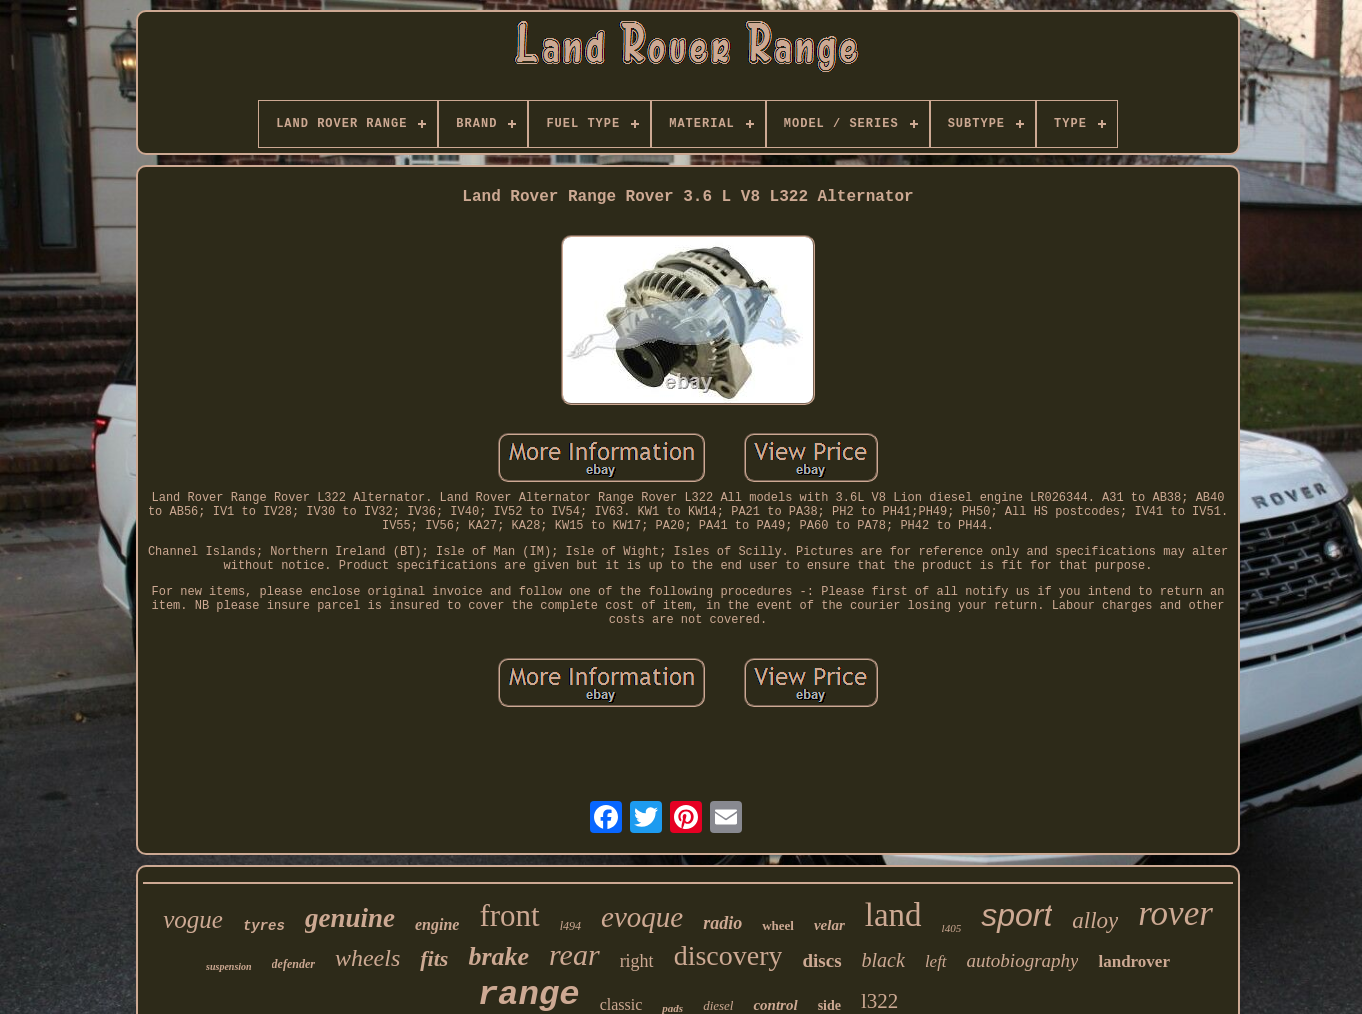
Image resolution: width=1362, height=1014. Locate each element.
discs (821, 960)
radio (722, 923)
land (893, 915)
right (637, 961)
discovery (728, 955)
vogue (193, 919)
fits (434, 958)
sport (1016, 915)
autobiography (1023, 960)
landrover (1133, 961)
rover (1175, 913)
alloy (1095, 920)
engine (437, 924)
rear (574, 954)
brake (498, 956)
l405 (952, 928)
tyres (264, 926)
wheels (367, 958)
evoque (642, 917)
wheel (778, 925)
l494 (570, 926)
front (509, 915)
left (936, 961)
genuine (350, 918)
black (883, 960)
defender (293, 964)
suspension (229, 966)
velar (829, 925)
